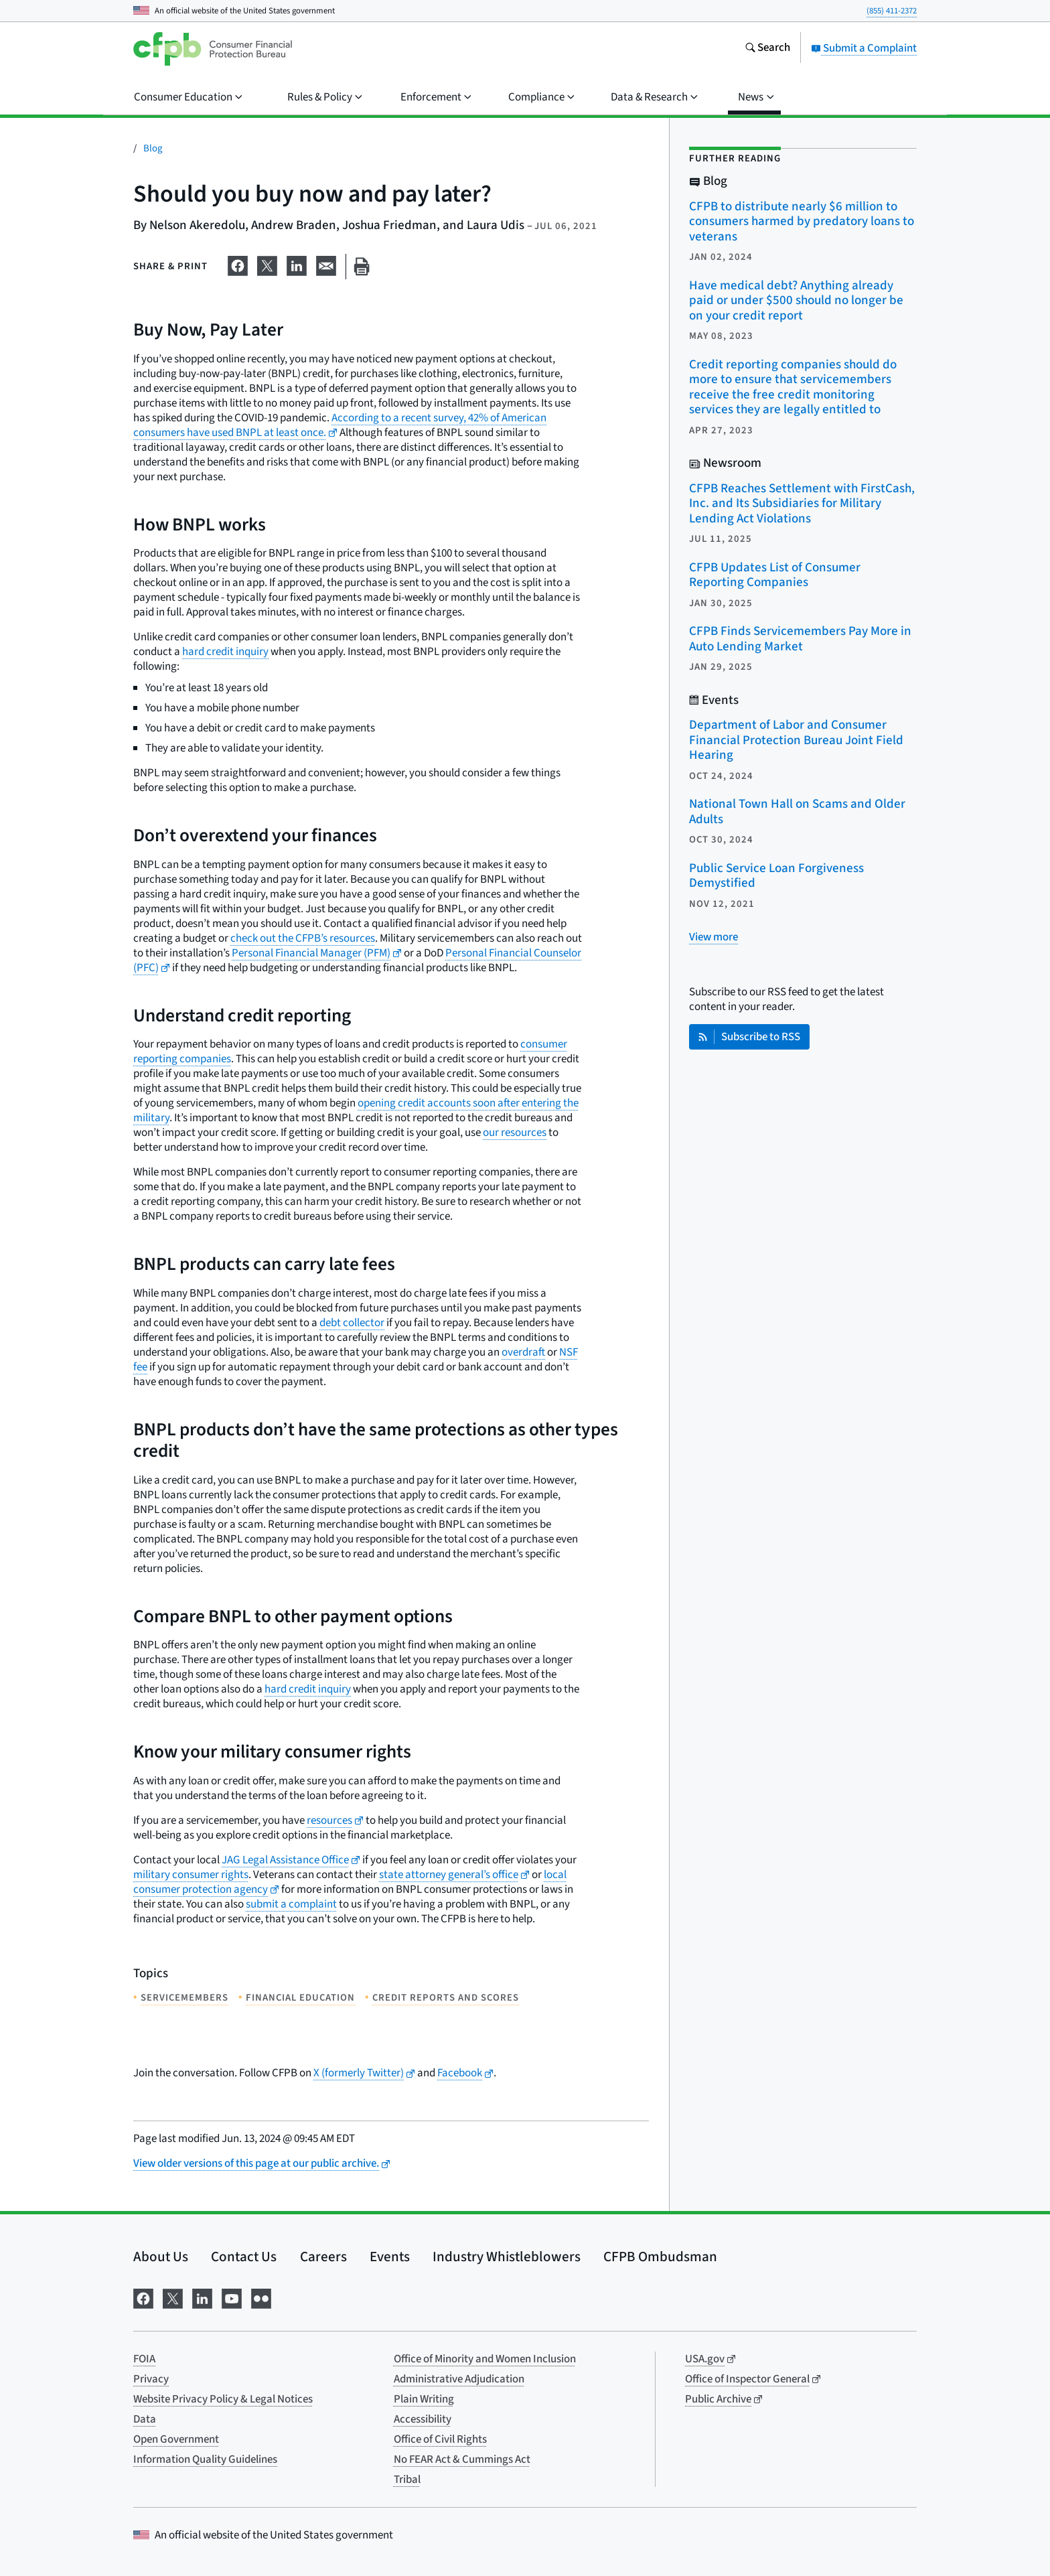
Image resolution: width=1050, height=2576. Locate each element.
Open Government (176, 2439)
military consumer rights (190, 1875)
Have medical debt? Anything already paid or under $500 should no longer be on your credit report (796, 301)
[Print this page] (361, 267)
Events (390, 2256)
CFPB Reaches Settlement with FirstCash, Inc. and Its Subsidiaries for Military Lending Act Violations (802, 504)
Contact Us (244, 2256)
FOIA (144, 2359)
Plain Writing (424, 2399)
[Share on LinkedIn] (297, 263)
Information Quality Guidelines (205, 2459)
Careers (323, 2256)
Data (144, 2419)
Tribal (407, 2480)
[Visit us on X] (173, 2297)
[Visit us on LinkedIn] (202, 2297)
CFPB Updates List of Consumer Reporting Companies (774, 575)
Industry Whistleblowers (507, 2256)
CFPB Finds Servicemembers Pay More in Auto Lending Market (800, 639)
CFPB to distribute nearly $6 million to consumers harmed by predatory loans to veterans (801, 222)
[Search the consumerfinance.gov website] (767, 49)
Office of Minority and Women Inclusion (485, 2359)
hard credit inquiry (225, 652)
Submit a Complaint (864, 48)
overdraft (523, 1352)
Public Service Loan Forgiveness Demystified (776, 876)
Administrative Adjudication (459, 2379)
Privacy (151, 2379)
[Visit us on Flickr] (261, 2297)
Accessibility (422, 2419)
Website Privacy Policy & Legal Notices (223, 2399)
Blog (153, 148)
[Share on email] (326, 263)
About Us (160, 2256)
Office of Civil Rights (440, 2439)
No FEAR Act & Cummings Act (462, 2459)
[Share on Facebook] (238, 263)
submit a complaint (291, 1904)
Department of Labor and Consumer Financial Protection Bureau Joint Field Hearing (796, 740)
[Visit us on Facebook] (143, 2297)
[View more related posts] (713, 937)
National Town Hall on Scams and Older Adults (797, 812)
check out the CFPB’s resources (302, 938)
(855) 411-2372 (892, 11)
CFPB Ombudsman (660, 2256)
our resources (514, 1133)
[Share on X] (267, 263)
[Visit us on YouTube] (232, 2297)
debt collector (351, 1323)
